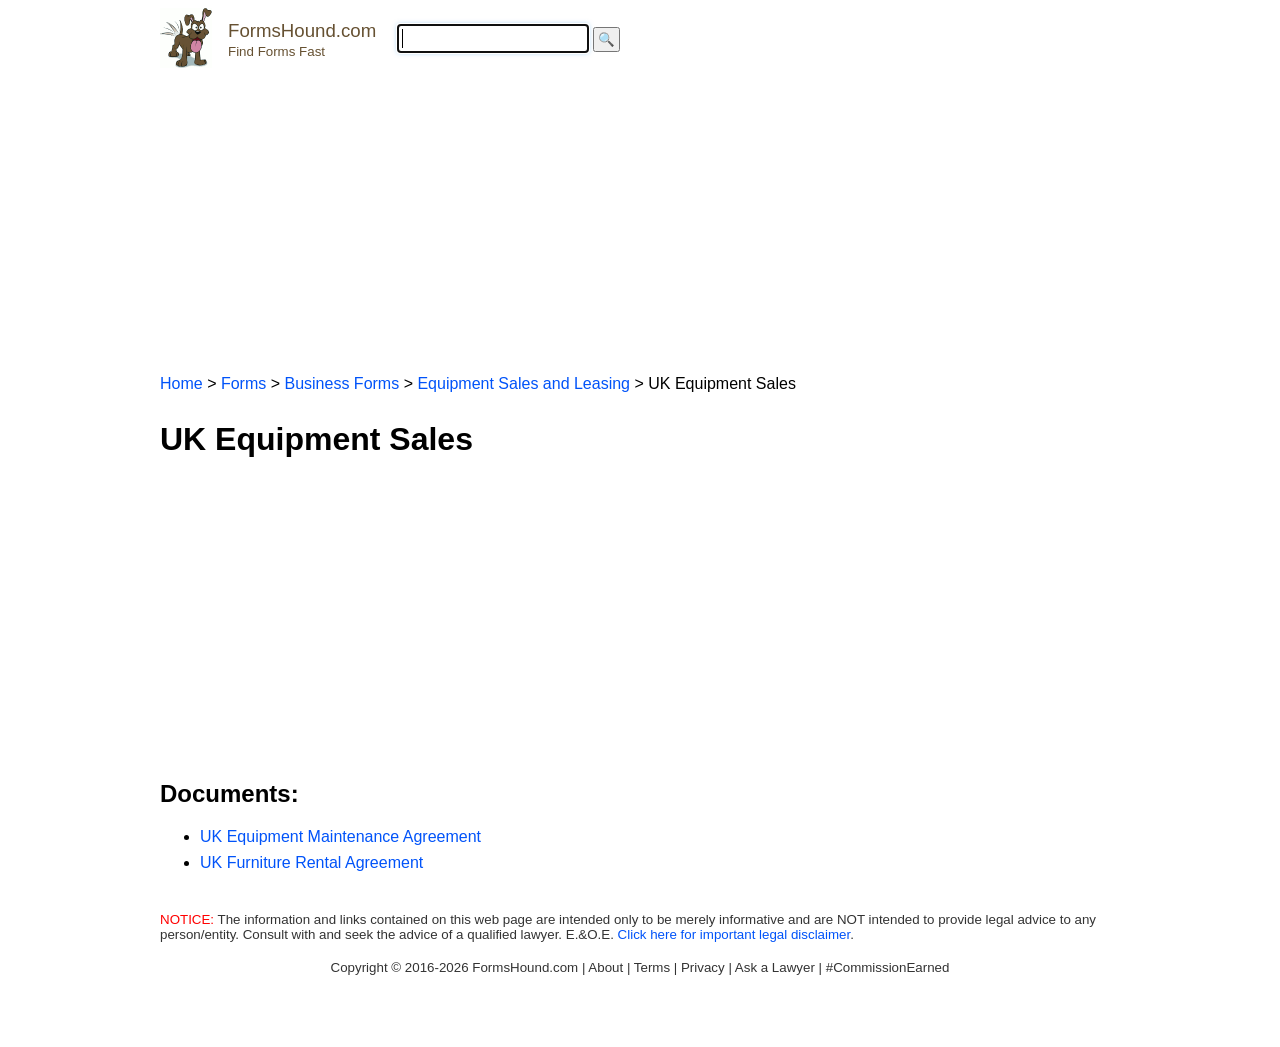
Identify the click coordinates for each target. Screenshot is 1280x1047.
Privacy (703, 967)
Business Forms (341, 383)
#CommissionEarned (888, 967)
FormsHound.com (302, 30)
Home (181, 383)
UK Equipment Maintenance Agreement (340, 836)
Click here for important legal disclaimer (734, 934)
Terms (652, 967)
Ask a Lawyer (775, 967)
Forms (243, 383)
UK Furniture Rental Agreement (311, 862)
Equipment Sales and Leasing (523, 383)
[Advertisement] (640, 212)
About (605, 967)
